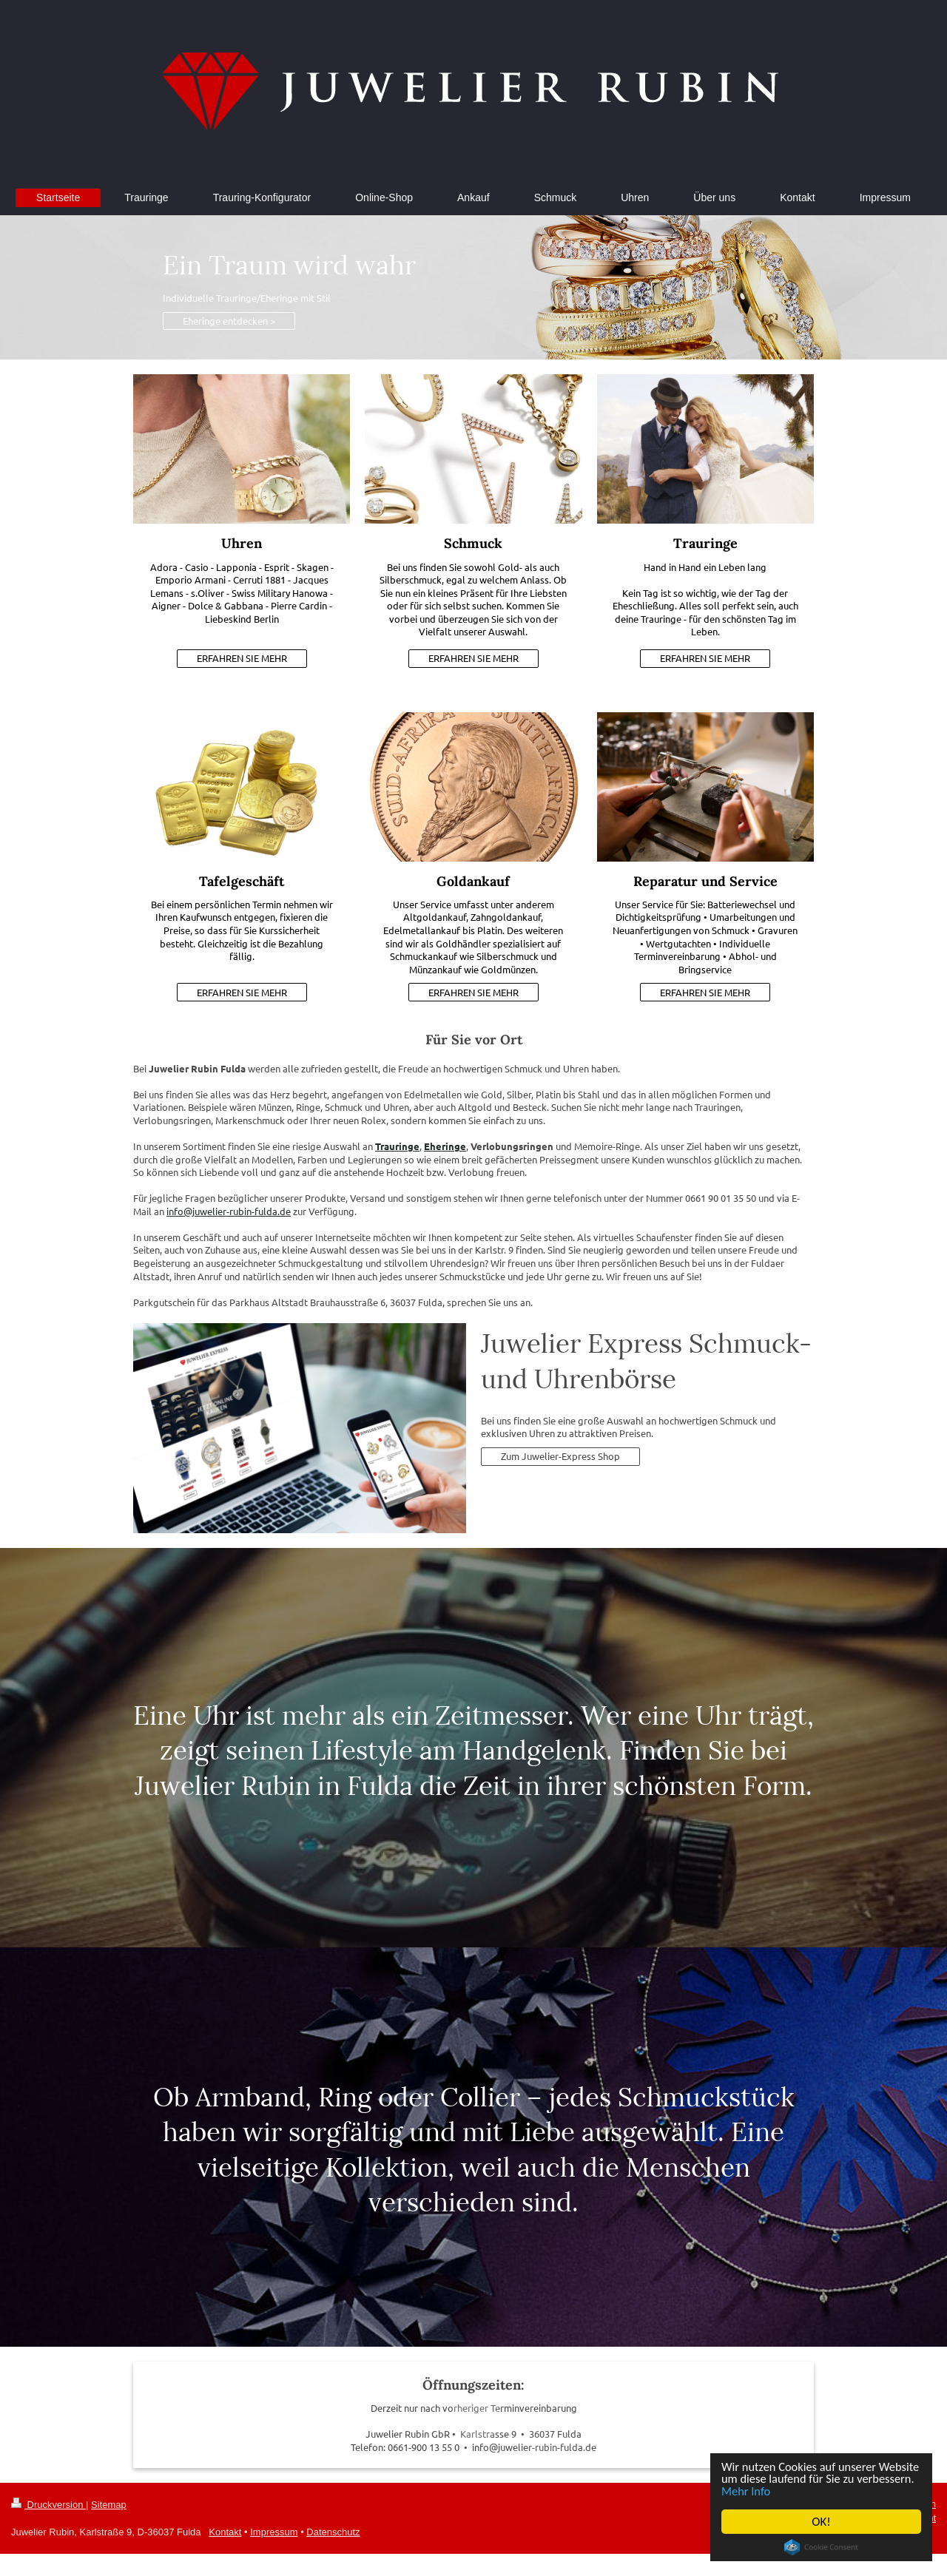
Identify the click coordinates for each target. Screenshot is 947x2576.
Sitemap (109, 2504)
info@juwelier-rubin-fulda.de (228, 1211)
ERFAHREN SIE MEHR (242, 658)
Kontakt (225, 2532)
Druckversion (48, 2504)
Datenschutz (333, 2532)
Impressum (273, 2532)
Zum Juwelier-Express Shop (560, 1456)
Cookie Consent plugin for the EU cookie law (821, 2547)
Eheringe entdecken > (229, 320)
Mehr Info (809, 2490)
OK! (821, 2521)
